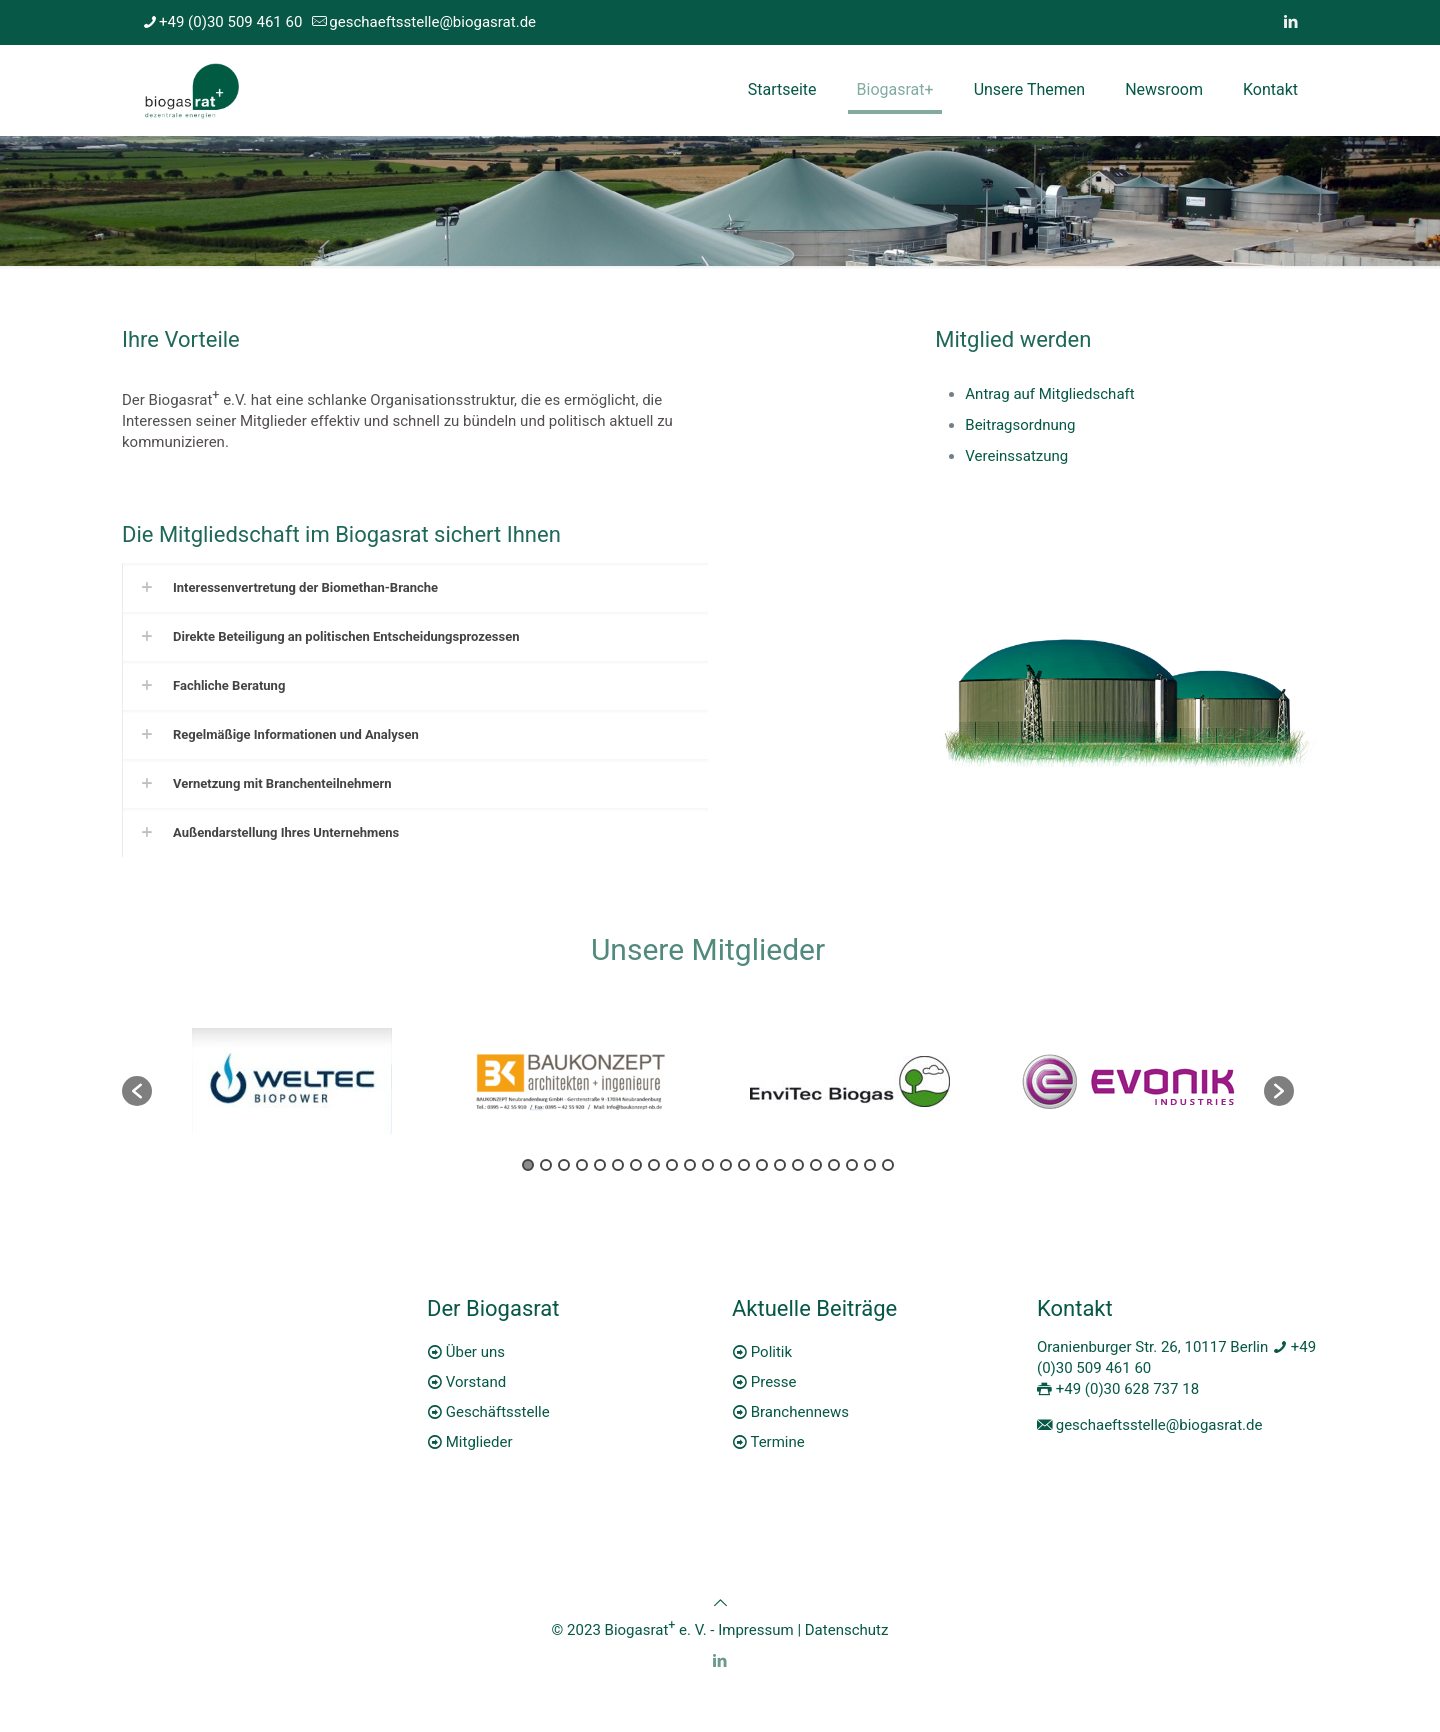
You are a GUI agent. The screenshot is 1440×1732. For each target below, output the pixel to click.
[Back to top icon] (720, 1603)
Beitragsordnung (1020, 425)
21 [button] (888, 1165)
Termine (777, 1442)
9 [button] (672, 1165)
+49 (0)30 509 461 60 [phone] (230, 22)
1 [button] (528, 1165)
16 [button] (798, 1165)
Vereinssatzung (1016, 456)
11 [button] (708, 1165)
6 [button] (618, 1165)
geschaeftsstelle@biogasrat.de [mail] (432, 22)
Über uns (475, 1352)
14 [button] (762, 1165)
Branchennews (800, 1412)
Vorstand (476, 1382)
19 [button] (852, 1165)
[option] (291, 1081)
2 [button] (546, 1165)
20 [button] (870, 1165)
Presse (774, 1382)
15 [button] (780, 1165)
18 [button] (834, 1165)
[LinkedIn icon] (1290, 22)
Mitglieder (479, 1442)
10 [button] (690, 1165)
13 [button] (744, 1165)
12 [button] (726, 1165)
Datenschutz (847, 1630)
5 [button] (600, 1165)
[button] (137, 1091)
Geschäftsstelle (498, 1412)
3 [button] (564, 1165)
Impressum (755, 1630)
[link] (415, 587)
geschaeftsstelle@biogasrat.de (1159, 1425)
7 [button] (636, 1165)
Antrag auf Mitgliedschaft (1049, 394)
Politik (771, 1352)
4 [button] (582, 1165)
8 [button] (654, 1165)
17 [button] (816, 1165)
